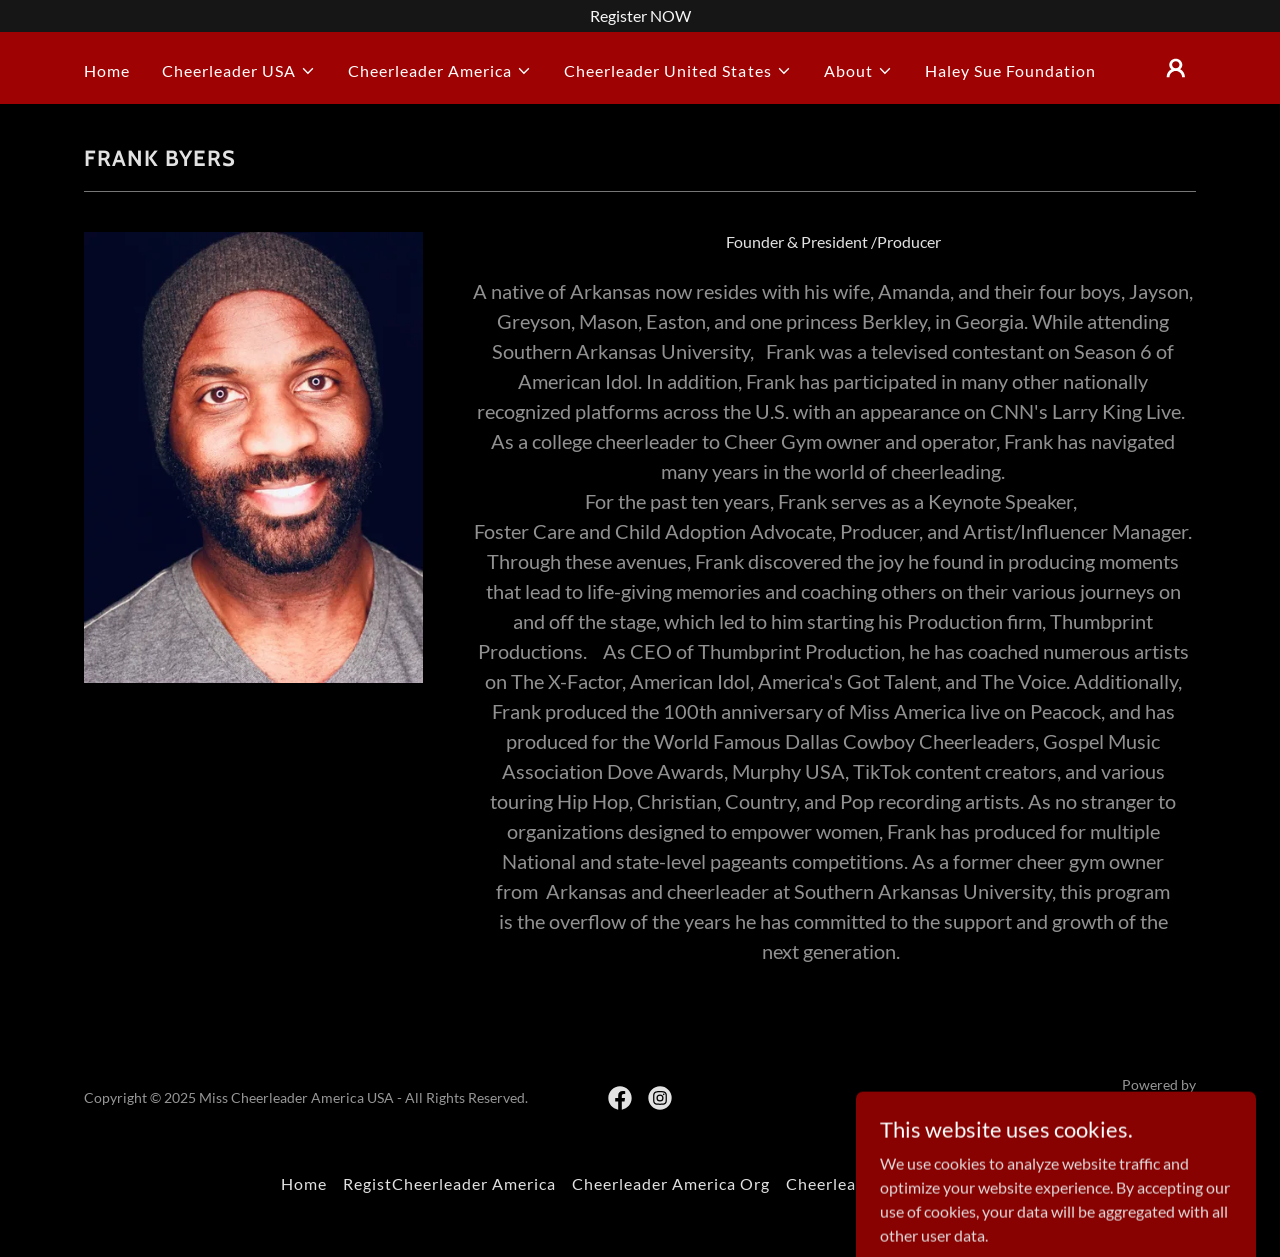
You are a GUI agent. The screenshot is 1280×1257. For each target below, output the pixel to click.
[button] (239, 71)
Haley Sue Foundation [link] (1010, 70)
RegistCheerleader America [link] (449, 1183)
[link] (620, 1098)
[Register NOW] (640, 16)
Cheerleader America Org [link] (671, 1183)
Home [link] (107, 70)
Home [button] (304, 1183)
